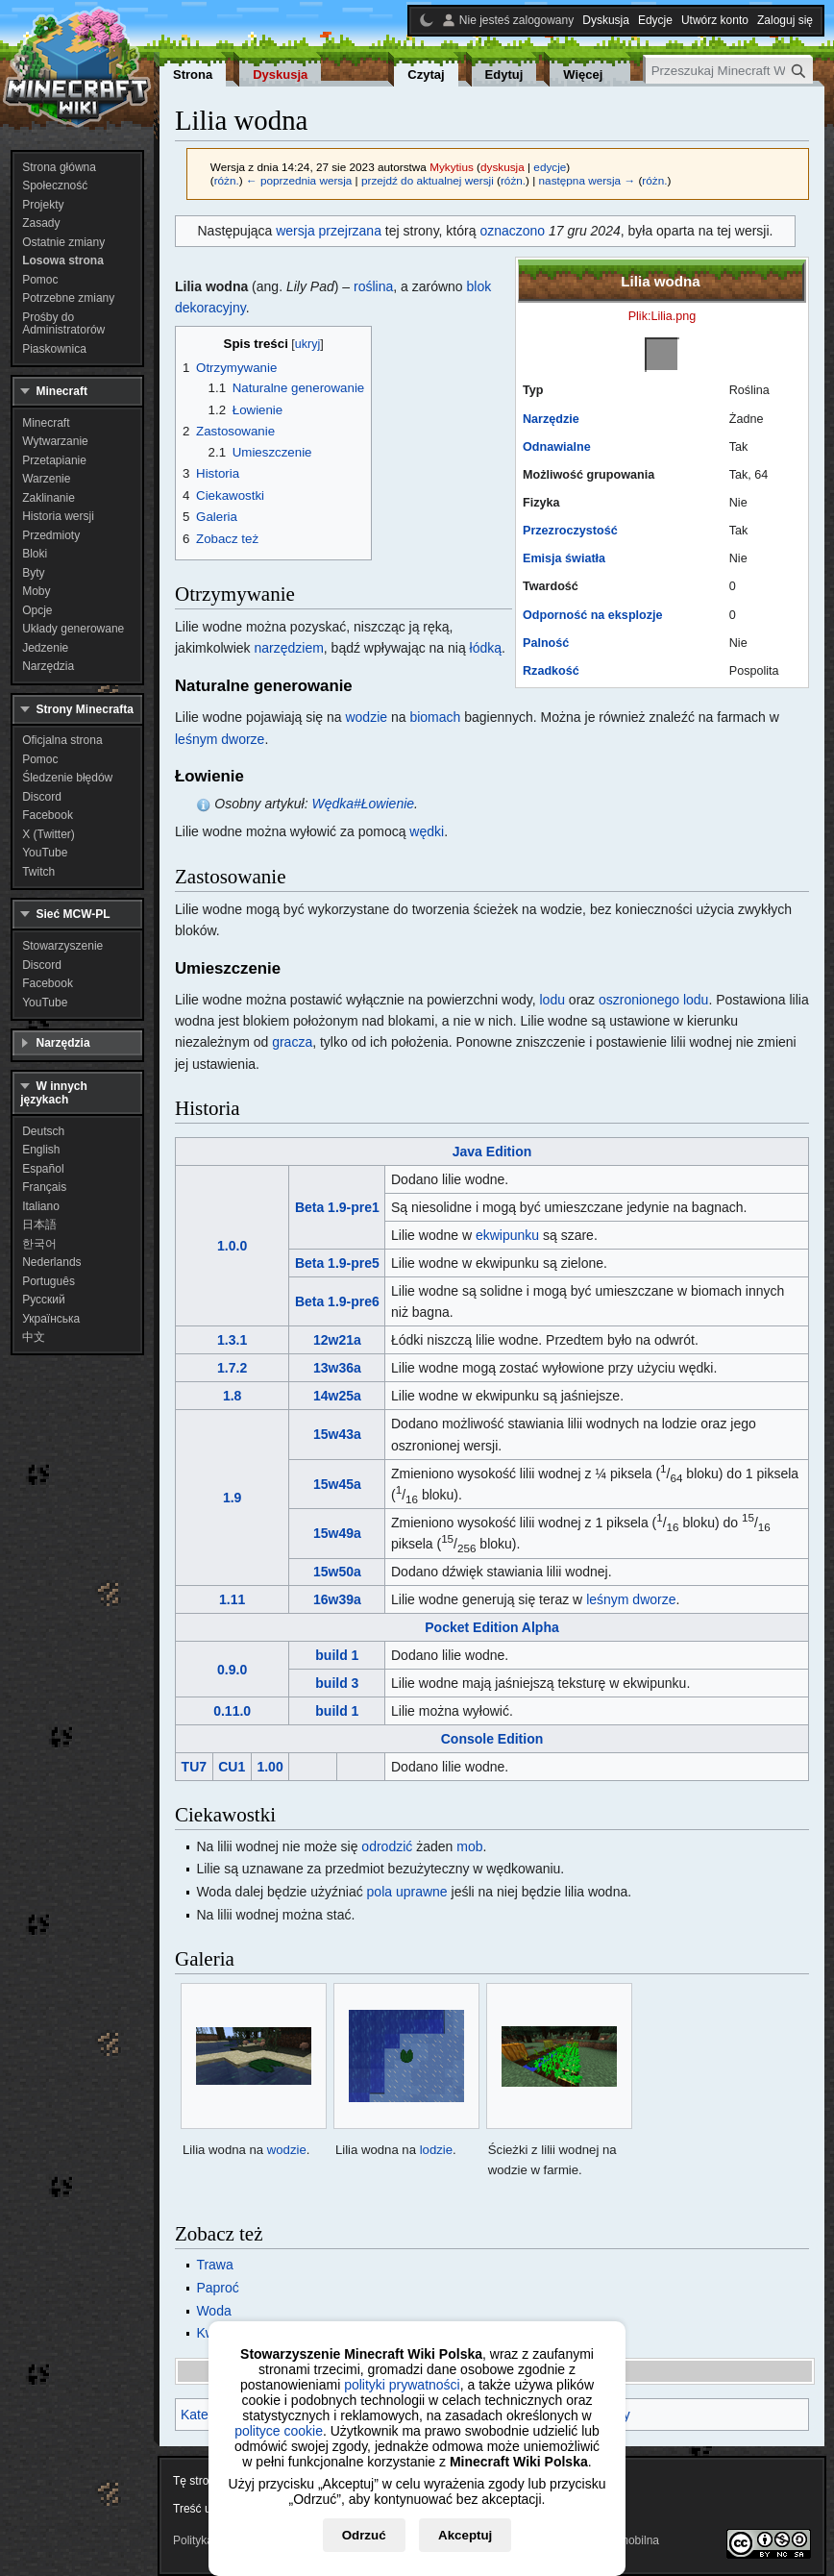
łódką (486, 648)
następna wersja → (587, 180)
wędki (426, 831)
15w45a (337, 1484)
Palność (546, 643)
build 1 (336, 1655)
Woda (213, 2310)
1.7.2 (232, 1367)
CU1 (231, 1766)
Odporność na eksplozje (593, 615)
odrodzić (386, 1846)
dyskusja (502, 167)
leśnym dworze (219, 739)
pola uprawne (407, 1891)
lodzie (436, 2150)
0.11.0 (232, 1711)
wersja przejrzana (328, 230)
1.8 (232, 1395)
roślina (373, 286)
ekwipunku (507, 1235)
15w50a (337, 1571)
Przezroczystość (570, 530)
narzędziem (288, 648)
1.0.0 (232, 1245)
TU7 (194, 1766)
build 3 (336, 1683)
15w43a (337, 1434)
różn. (226, 180)
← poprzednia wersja (299, 180)
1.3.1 (232, 1340)
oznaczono (512, 230)
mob (469, 1846)
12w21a (337, 1340)
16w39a (337, 1599)
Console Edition (492, 1738)
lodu (551, 999)
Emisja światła (564, 558)
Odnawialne (557, 447)
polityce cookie (278, 2431)
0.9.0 (232, 1669)
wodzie (366, 717)
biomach (434, 717)
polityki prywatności (402, 2384)
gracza (292, 1042)
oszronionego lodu (653, 999)
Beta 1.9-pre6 (337, 1301)
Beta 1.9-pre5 (337, 1263)
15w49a (337, 1533)
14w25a (337, 1395)
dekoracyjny (210, 307)
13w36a (337, 1367)
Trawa (214, 2264)
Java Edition (492, 1151)
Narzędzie (551, 419)
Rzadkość (551, 671)
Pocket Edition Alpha (492, 1627)
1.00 (269, 1766)
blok (479, 286)
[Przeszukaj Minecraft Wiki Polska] (729, 71)
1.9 (232, 1497)
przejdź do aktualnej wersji (427, 180)
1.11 (232, 1599)
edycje (549, 167)
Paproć (217, 2287)
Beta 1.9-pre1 (337, 1207)
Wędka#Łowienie (362, 803)
